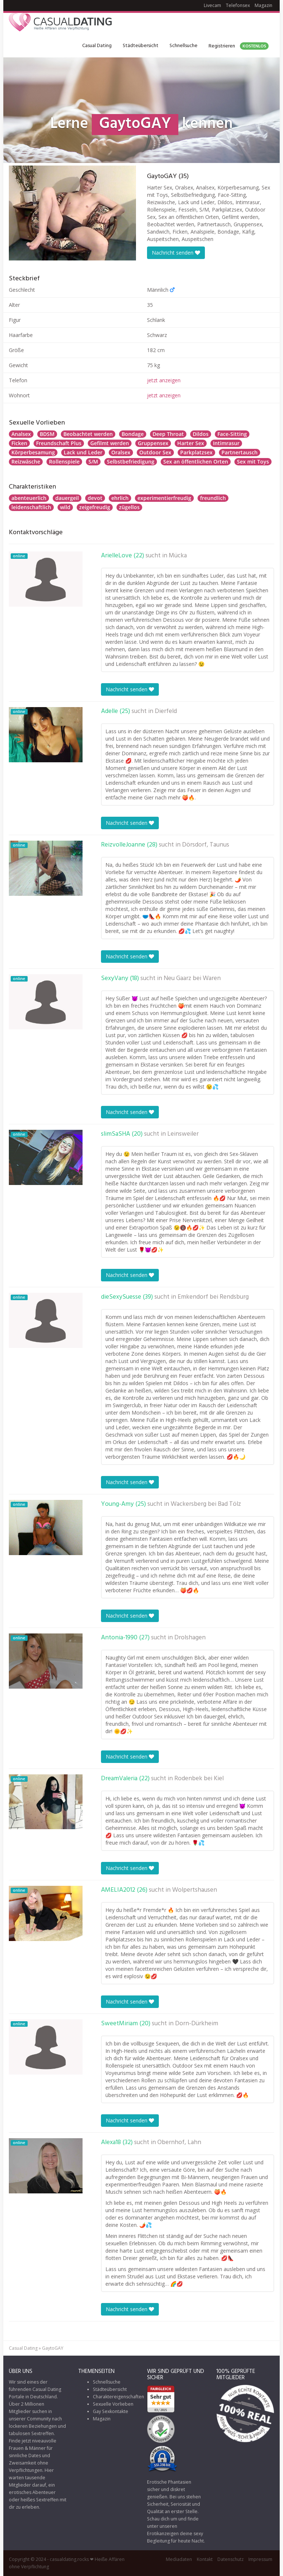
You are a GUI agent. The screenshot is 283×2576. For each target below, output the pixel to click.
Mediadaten (179, 2559)
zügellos (129, 507)
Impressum (260, 2559)
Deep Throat (168, 433)
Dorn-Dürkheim (196, 2023)
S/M (93, 461)
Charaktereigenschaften (118, 2397)
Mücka (178, 555)
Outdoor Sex (155, 452)
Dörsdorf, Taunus (205, 845)
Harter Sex (190, 443)
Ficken (19, 443)
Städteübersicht (140, 46)
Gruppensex (153, 443)
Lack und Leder (83, 452)
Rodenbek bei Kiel (199, 1778)
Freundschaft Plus (58, 443)
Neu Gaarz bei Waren (192, 978)
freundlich (213, 497)
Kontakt (205, 2559)
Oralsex (120, 452)
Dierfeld (166, 711)
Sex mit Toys (253, 461)
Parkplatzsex (196, 452)
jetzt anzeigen (164, 380)
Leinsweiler (183, 1134)
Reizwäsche (25, 461)
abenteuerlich (28, 497)
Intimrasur (226, 443)
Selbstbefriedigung (130, 461)
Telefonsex (238, 5)
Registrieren (239, 46)
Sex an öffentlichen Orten (195, 461)
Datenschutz (230, 2559)
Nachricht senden (176, 252)
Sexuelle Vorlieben (113, 2404)
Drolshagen (190, 1637)
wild (65, 507)
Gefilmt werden (109, 443)
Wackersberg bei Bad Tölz (206, 1504)
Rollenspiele (64, 461)
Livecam (212, 5)
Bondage (133, 433)
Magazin (263, 5)
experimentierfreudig (164, 497)
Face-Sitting (232, 433)
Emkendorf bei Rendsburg (213, 1297)
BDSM (47, 433)
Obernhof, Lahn (179, 2142)
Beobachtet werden (88, 433)
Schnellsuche (184, 46)
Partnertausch (239, 452)
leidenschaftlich (31, 507)
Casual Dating (97, 46)
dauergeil (67, 497)
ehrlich (120, 497)
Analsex (21, 433)
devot (95, 497)
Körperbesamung (33, 452)
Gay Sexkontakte (110, 2411)
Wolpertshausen (194, 1890)
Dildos (201, 433)
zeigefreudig (94, 507)
